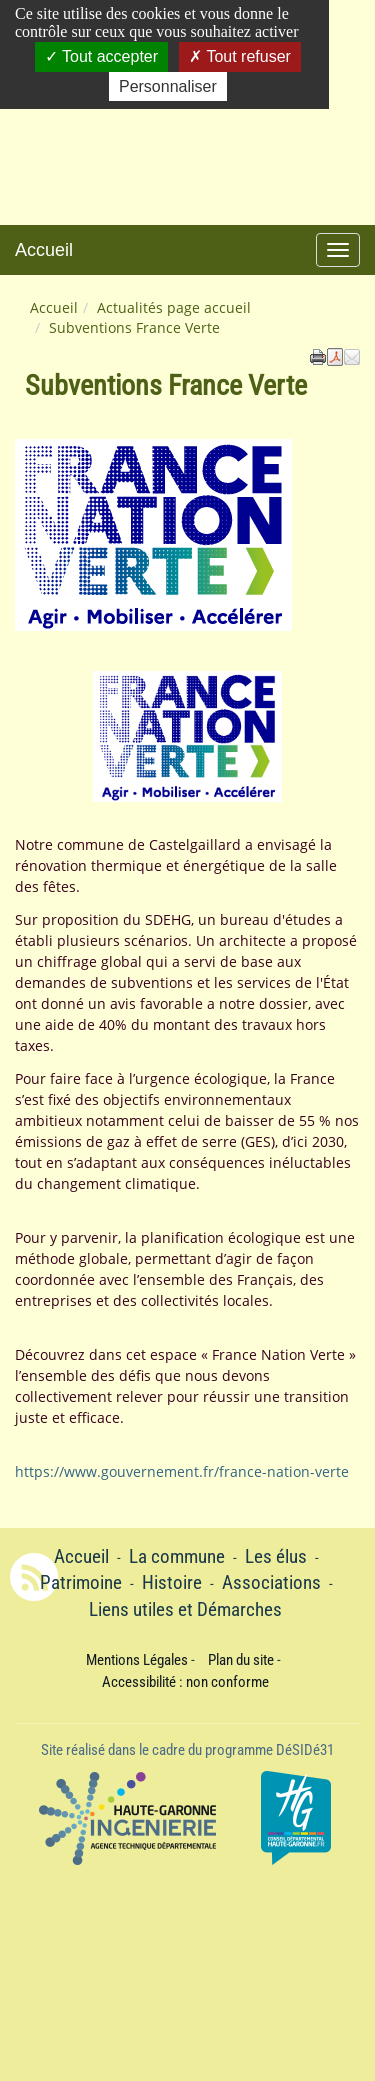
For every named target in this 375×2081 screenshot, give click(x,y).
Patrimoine (81, 1583)
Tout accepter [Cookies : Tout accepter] (101, 56)
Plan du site (241, 1660)
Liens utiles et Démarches (185, 1610)
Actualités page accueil (174, 307)
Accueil (44, 250)
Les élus (276, 1557)
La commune (177, 1557)
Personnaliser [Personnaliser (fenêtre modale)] (168, 86)
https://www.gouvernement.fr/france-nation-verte (182, 1471)
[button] (352, 356)
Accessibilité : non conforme (185, 1682)
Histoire (172, 1583)
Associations (271, 1583)
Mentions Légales (137, 1660)
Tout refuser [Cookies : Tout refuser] (240, 56)
